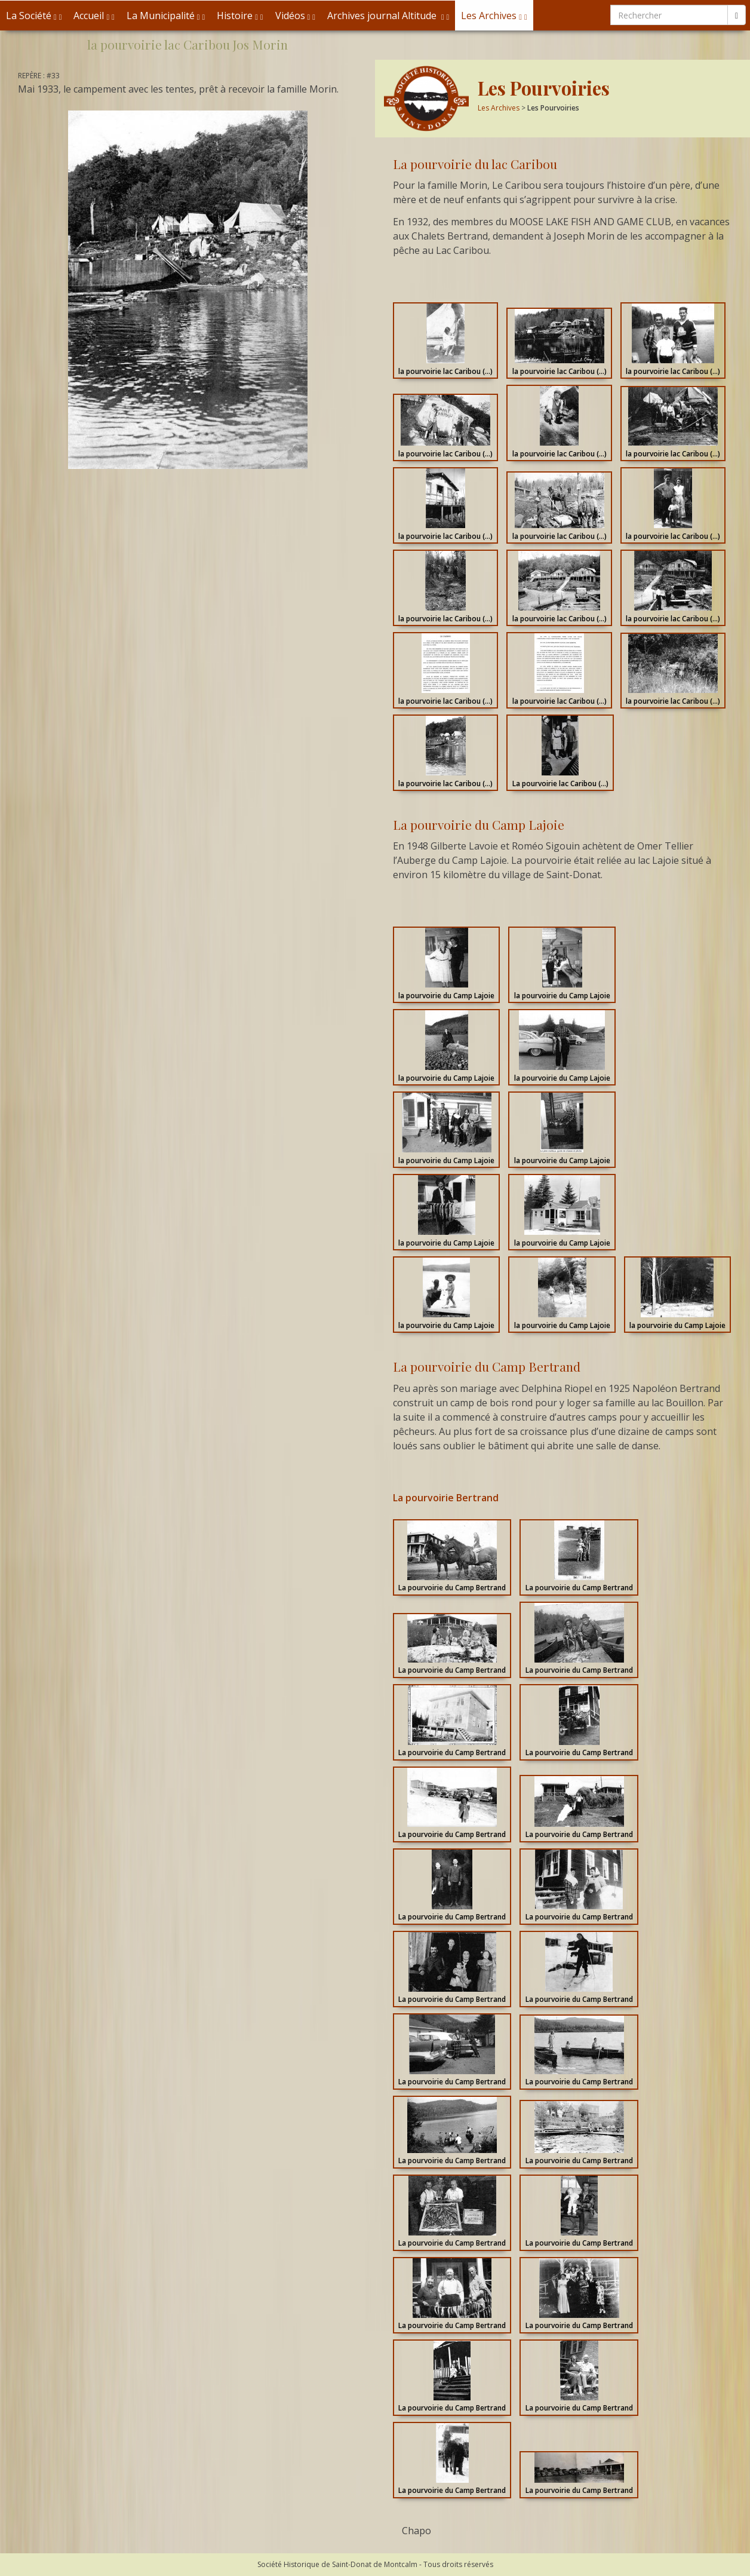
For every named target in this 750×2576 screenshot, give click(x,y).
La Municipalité (166, 15)
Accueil (93, 15)
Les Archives (494, 15)
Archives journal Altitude (388, 15)
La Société (34, 15)
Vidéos (295, 15)
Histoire (240, 15)
